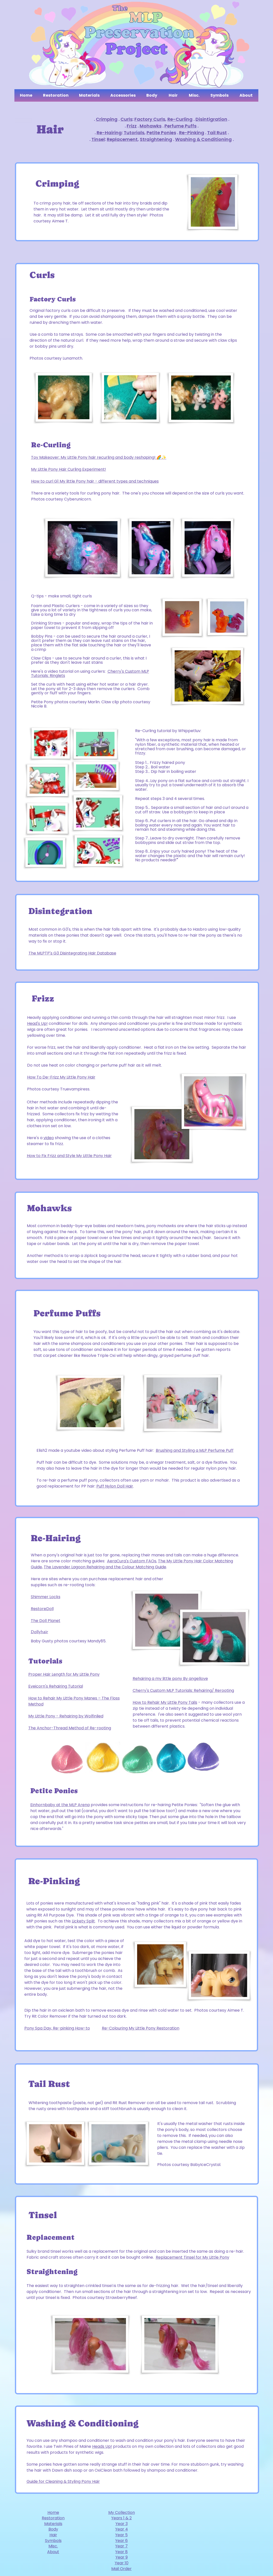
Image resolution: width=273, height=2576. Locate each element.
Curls (126, 119)
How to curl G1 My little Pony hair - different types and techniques (95, 481)
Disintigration (211, 119)
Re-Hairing (109, 132)
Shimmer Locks (45, 1597)
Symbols (53, 2540)
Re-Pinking (191, 132)
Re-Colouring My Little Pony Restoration (140, 2028)
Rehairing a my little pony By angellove (170, 1678)
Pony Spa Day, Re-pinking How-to (57, 2028)
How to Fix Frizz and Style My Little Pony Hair (69, 1156)
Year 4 (121, 2529)
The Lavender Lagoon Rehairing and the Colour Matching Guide (105, 1567)
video (48, 1138)
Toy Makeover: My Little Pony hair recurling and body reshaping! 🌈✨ (98, 457)
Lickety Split (83, 1921)
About (53, 2552)
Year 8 (121, 2552)
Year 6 (121, 2540)
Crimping (106, 119)
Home (53, 2512)
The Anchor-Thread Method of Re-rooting (69, 1728)
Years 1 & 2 (121, 2518)
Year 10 (121, 2563)
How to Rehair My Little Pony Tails (165, 1702)
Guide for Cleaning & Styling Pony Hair (63, 2481)
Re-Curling (180, 119)
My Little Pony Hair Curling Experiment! (68, 469)
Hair (53, 2535)
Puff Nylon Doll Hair (114, 1486)
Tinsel (98, 139)
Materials (53, 2524)
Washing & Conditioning (203, 139)
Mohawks (150, 126)
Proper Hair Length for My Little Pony (64, 1674)
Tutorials (134, 132)
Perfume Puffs (180, 126)
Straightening (156, 139)
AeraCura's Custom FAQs (131, 1561)
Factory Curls (149, 119)
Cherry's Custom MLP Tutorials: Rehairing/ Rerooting (183, 1690)
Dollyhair (39, 1632)
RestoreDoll (42, 1609)
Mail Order (121, 2569)
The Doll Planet (45, 1620)
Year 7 (121, 2546)
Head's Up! (37, 1023)
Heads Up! (102, 2446)
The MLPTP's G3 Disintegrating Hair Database (72, 953)
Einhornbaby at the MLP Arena (60, 1805)
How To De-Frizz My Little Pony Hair (61, 1077)
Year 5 (121, 2535)
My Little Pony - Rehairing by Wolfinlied (65, 1716)
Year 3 (122, 2524)
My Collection (121, 2512)
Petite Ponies (161, 132)
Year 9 (122, 2557)
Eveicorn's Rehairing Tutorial (55, 1686)
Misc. (53, 2546)
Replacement (122, 139)
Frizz (132, 126)
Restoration (53, 2518)
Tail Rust (217, 132)
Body (53, 2529)
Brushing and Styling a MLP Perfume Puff (195, 1450)
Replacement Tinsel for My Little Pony (192, 2257)
